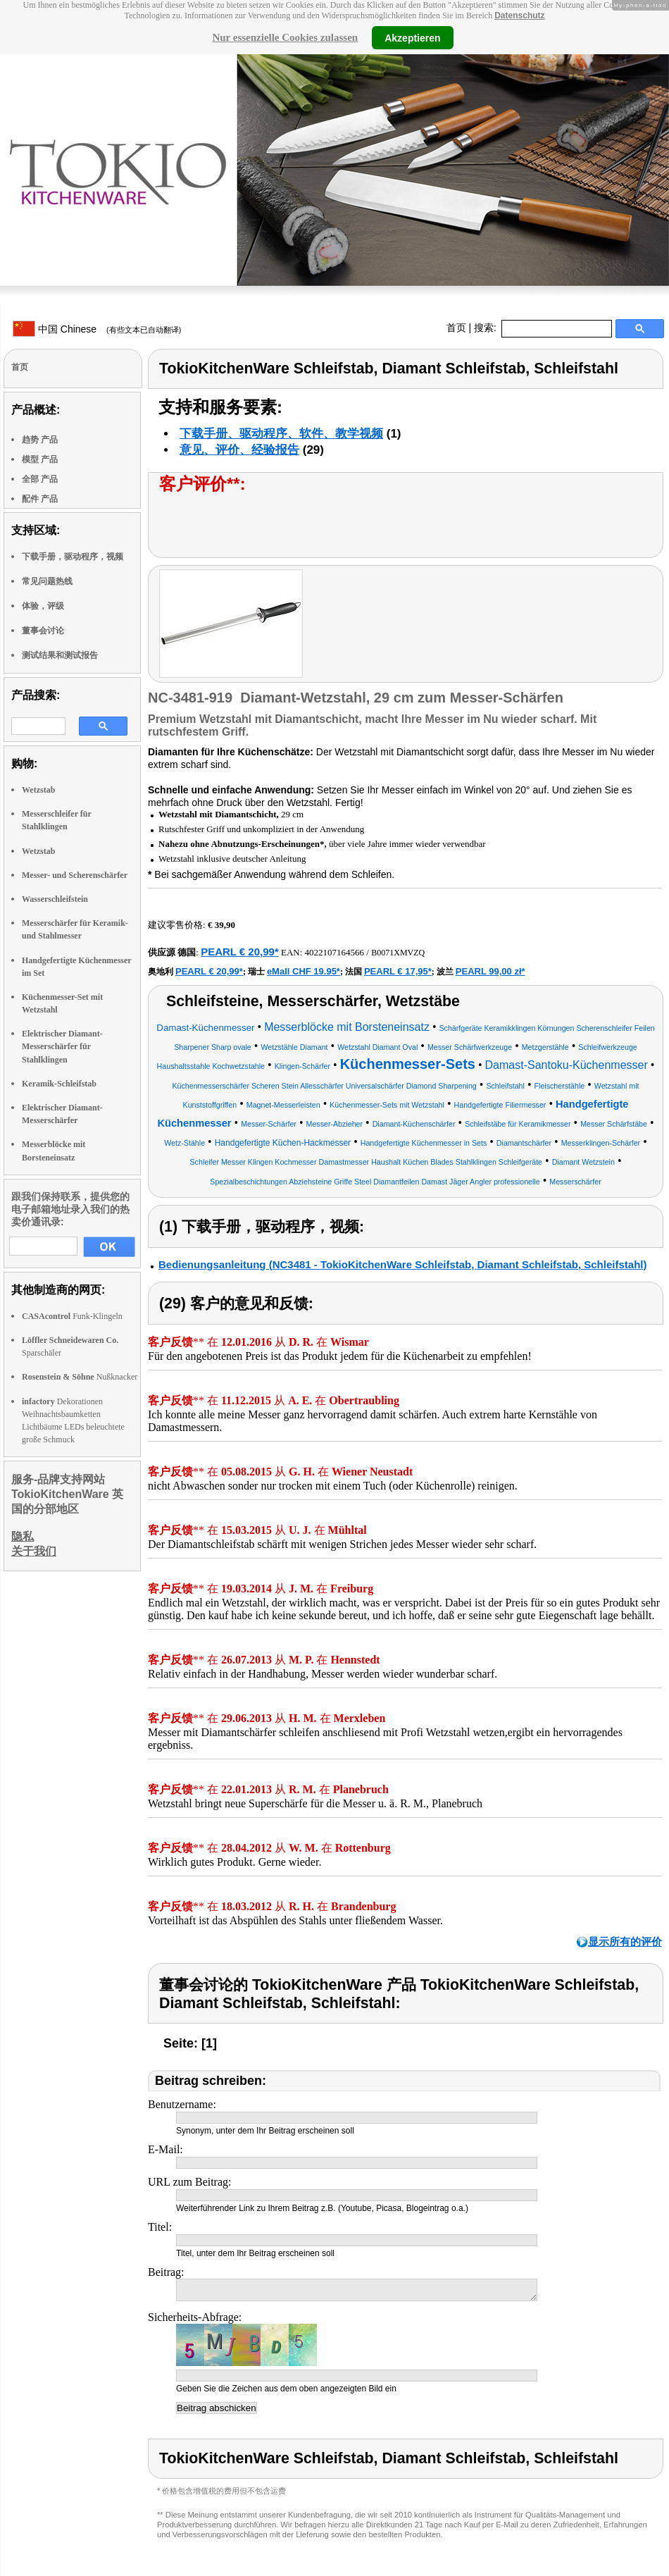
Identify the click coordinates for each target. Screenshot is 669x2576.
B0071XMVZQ (398, 953)
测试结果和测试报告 (60, 655)
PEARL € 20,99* (240, 952)
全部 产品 (40, 479)
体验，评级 (43, 606)
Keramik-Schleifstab (59, 1084)
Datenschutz (519, 15)
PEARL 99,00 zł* (490, 971)
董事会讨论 (43, 631)
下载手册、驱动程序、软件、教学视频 (281, 433)
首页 (456, 327)
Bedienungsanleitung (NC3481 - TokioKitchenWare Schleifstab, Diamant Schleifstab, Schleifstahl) (402, 1264)
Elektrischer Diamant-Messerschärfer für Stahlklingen (62, 1046)
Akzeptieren (412, 37)
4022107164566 (335, 952)
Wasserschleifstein (55, 899)
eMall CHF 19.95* (303, 971)
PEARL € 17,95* (398, 971)
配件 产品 (40, 499)
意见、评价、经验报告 (239, 450)
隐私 (22, 1536)
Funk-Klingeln (72, 1316)
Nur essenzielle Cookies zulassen (285, 37)
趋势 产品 (40, 440)
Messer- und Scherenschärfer (74, 875)
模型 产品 (40, 459)
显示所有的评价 (625, 1942)
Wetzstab (38, 790)
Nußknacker (79, 1377)
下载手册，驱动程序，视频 (72, 557)
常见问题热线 (47, 581)
